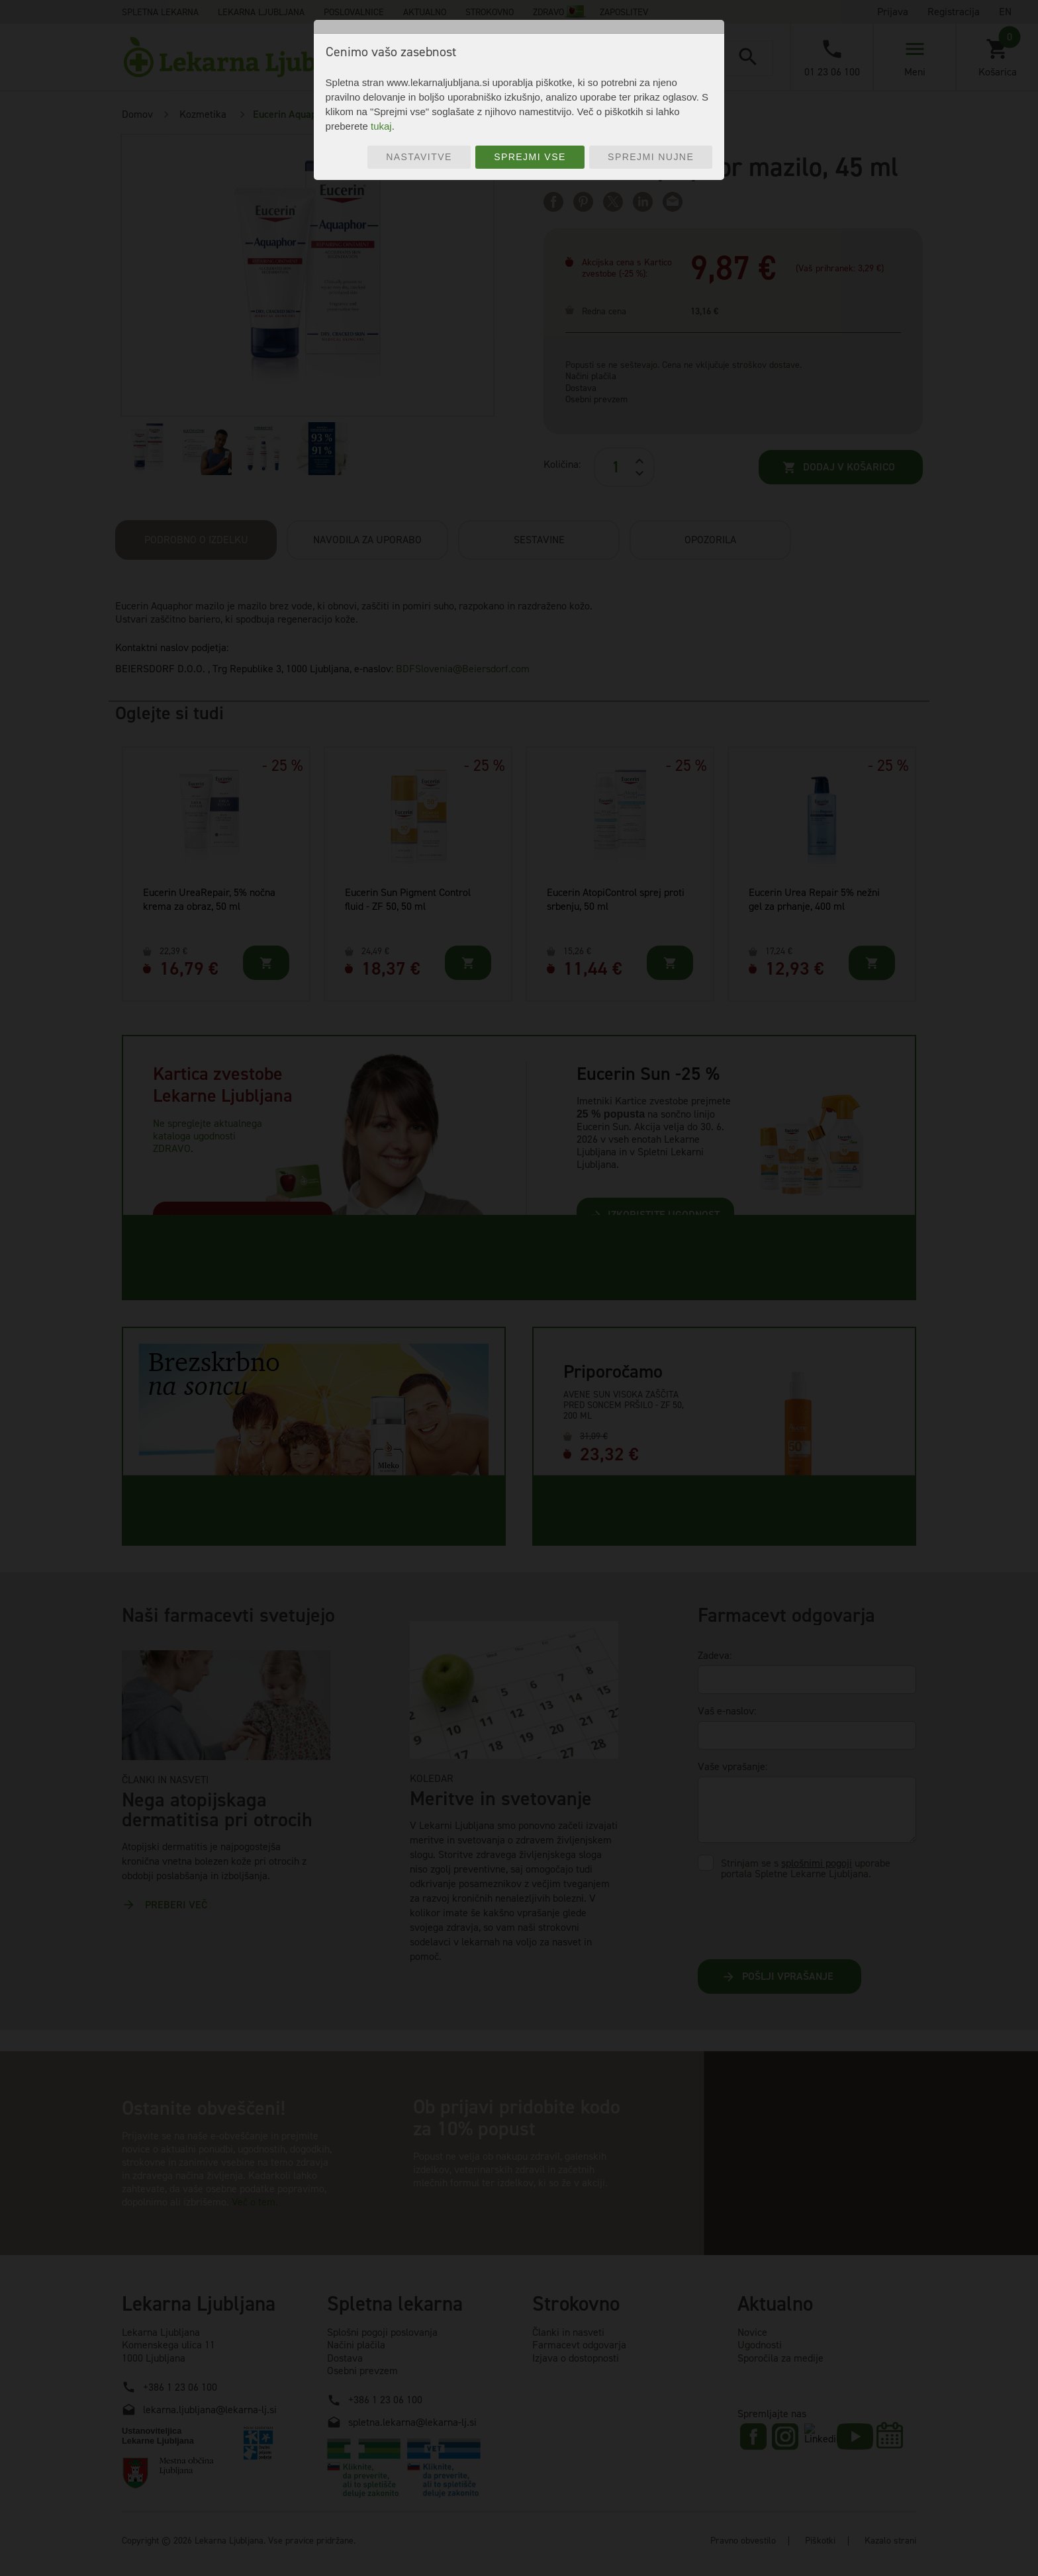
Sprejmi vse (530, 157)
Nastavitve (419, 157)
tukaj (381, 126)
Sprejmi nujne (651, 157)
